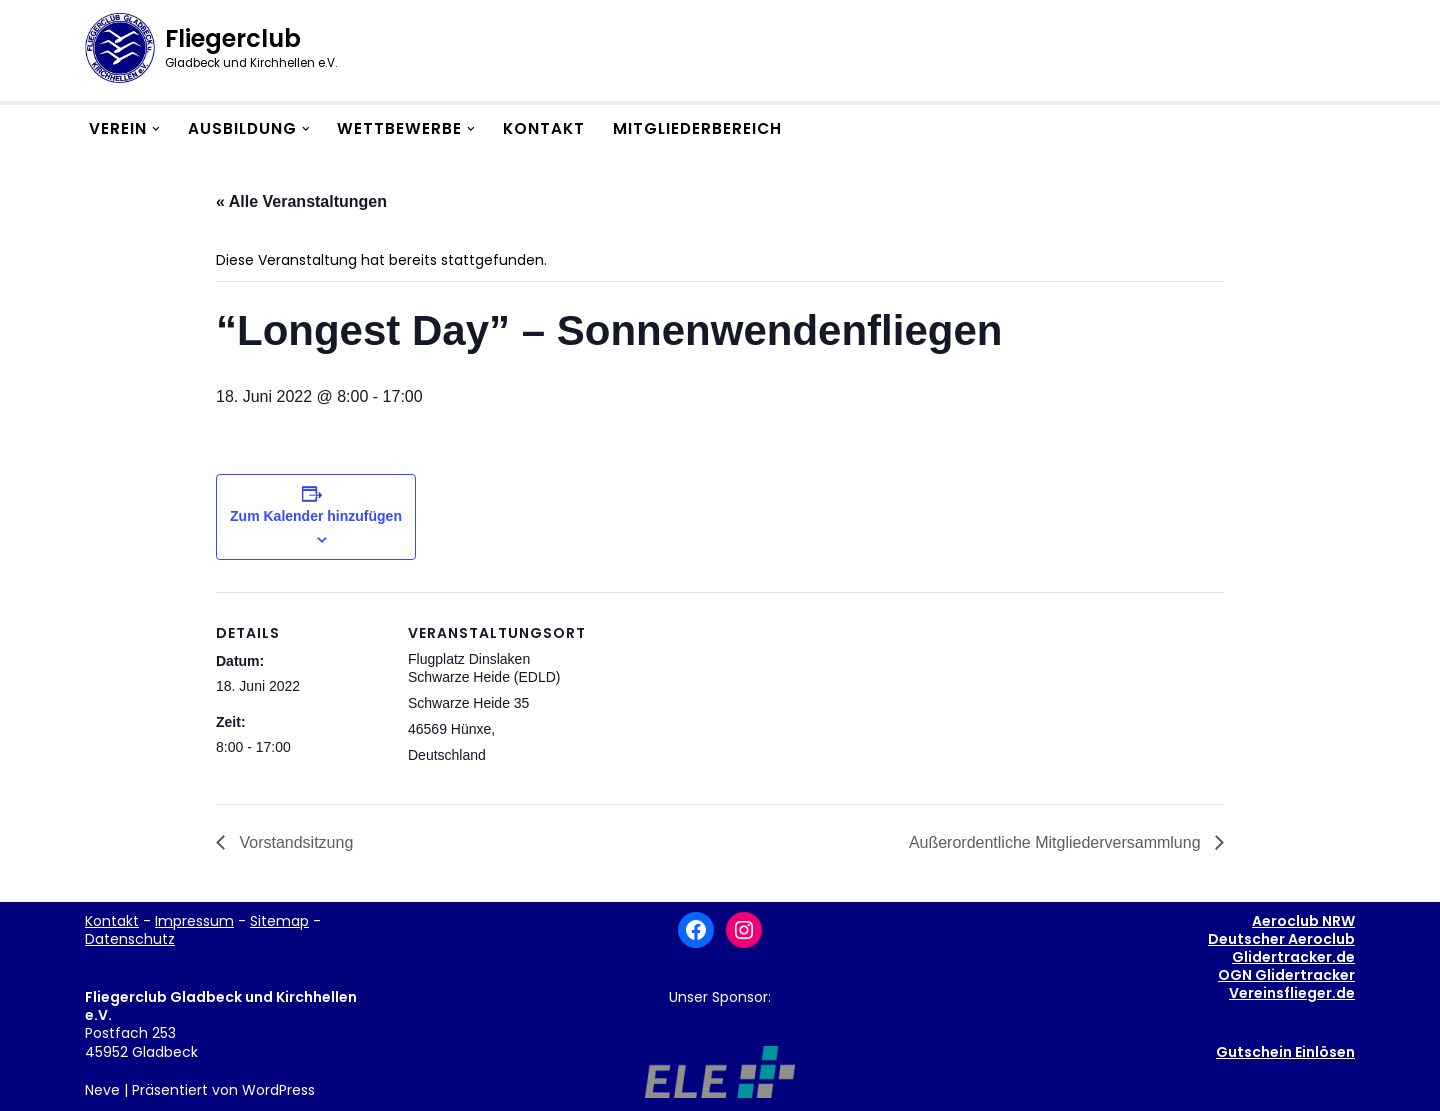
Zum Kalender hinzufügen (316, 516)
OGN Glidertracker (1286, 975)
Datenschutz (130, 939)
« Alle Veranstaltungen (301, 201)
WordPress (278, 1090)
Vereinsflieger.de (1292, 993)
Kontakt (544, 128)
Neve (102, 1090)
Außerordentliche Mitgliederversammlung (1057, 842)
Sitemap (279, 921)
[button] (156, 129)
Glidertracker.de (1293, 957)
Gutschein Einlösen (1285, 1052)
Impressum (194, 921)
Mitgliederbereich (697, 128)
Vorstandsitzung (294, 842)
